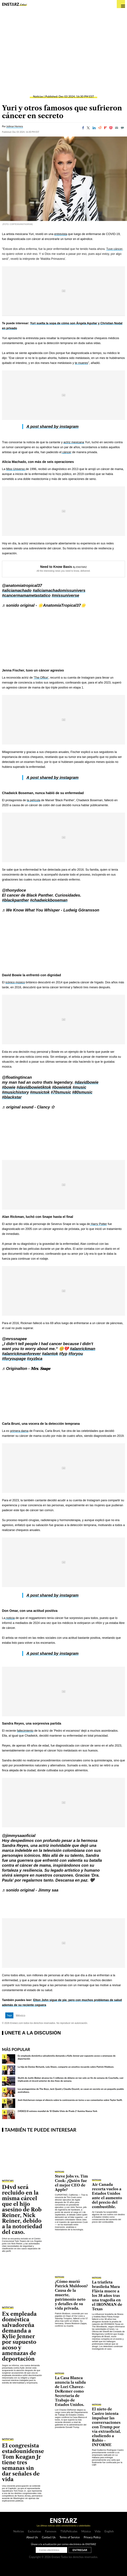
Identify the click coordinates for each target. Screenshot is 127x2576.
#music (79, 1087)
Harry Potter (98, 1224)
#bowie (8, 1087)
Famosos (50, 2531)
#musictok (40, 1092)
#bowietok (61, 1087)
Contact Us (49, 2537)
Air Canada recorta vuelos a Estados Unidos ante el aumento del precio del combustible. (107, 2195)
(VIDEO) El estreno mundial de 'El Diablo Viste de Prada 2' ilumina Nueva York (57, 2111)
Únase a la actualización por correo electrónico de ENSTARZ (63, 2544)
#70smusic (61, 1092)
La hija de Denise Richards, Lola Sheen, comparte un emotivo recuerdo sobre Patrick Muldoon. (66, 2066)
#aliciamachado (17, 590)
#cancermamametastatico (26, 595)
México (20, 2015)
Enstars (14, 4)
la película (33, 800)
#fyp (63, 1353)
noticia (10, 1618)
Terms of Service (70, 2537)
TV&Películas (68, 2531)
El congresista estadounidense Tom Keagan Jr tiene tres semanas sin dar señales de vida (23, 2462)
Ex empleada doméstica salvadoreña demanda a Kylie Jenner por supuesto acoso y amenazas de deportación (19, 2336)
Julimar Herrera (14, 126)
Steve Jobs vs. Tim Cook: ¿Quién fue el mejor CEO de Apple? (71, 2183)
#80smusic (82, 1092)
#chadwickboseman (48, 900)
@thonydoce (14, 890)
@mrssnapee (14, 1339)
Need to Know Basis (56, 567)
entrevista (60, 234)
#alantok (50, 1353)
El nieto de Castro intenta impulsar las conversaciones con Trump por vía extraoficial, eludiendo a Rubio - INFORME (106, 2427)
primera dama (19, 1431)
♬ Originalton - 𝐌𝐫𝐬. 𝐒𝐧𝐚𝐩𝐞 (26, 1368)
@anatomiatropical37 (22, 585)
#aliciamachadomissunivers (59, 590)
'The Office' (41, 677)
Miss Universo (16, 469)
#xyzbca (34, 1358)
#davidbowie (86, 1082)
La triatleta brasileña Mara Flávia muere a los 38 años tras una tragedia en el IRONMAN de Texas (107, 2295)
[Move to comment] (122, 128)
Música (86, 2531)
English (109, 2531)
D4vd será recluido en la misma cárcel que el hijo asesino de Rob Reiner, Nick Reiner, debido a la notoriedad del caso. (22, 2209)
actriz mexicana (74, 442)
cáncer (66, 452)
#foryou (75, 1353)
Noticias (38, 96)
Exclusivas (34, 2531)
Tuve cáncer (114, 249)
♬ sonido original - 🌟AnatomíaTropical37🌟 (44, 605)
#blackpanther (15, 900)
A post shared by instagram (52, 426)
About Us (32, 2537)
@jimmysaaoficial (18, 1835)
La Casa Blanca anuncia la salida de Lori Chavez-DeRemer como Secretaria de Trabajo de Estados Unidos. (70, 2391)
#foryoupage (14, 1358)
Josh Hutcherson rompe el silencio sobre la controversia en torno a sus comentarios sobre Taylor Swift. (70, 2100)
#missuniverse (65, 595)
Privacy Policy (92, 2537)
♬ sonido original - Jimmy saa (30, 1890)
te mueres (81, 363)
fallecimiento (25, 1730)
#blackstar (12, 1097)
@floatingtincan (17, 1077)
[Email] (116, 128)
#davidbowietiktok (34, 1087)
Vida (98, 2531)
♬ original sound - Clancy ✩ (28, 1107)
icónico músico (15, 982)
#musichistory (15, 1092)
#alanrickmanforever (21, 1353)
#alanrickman (82, 1348)
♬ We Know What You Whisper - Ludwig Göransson (50, 910)
